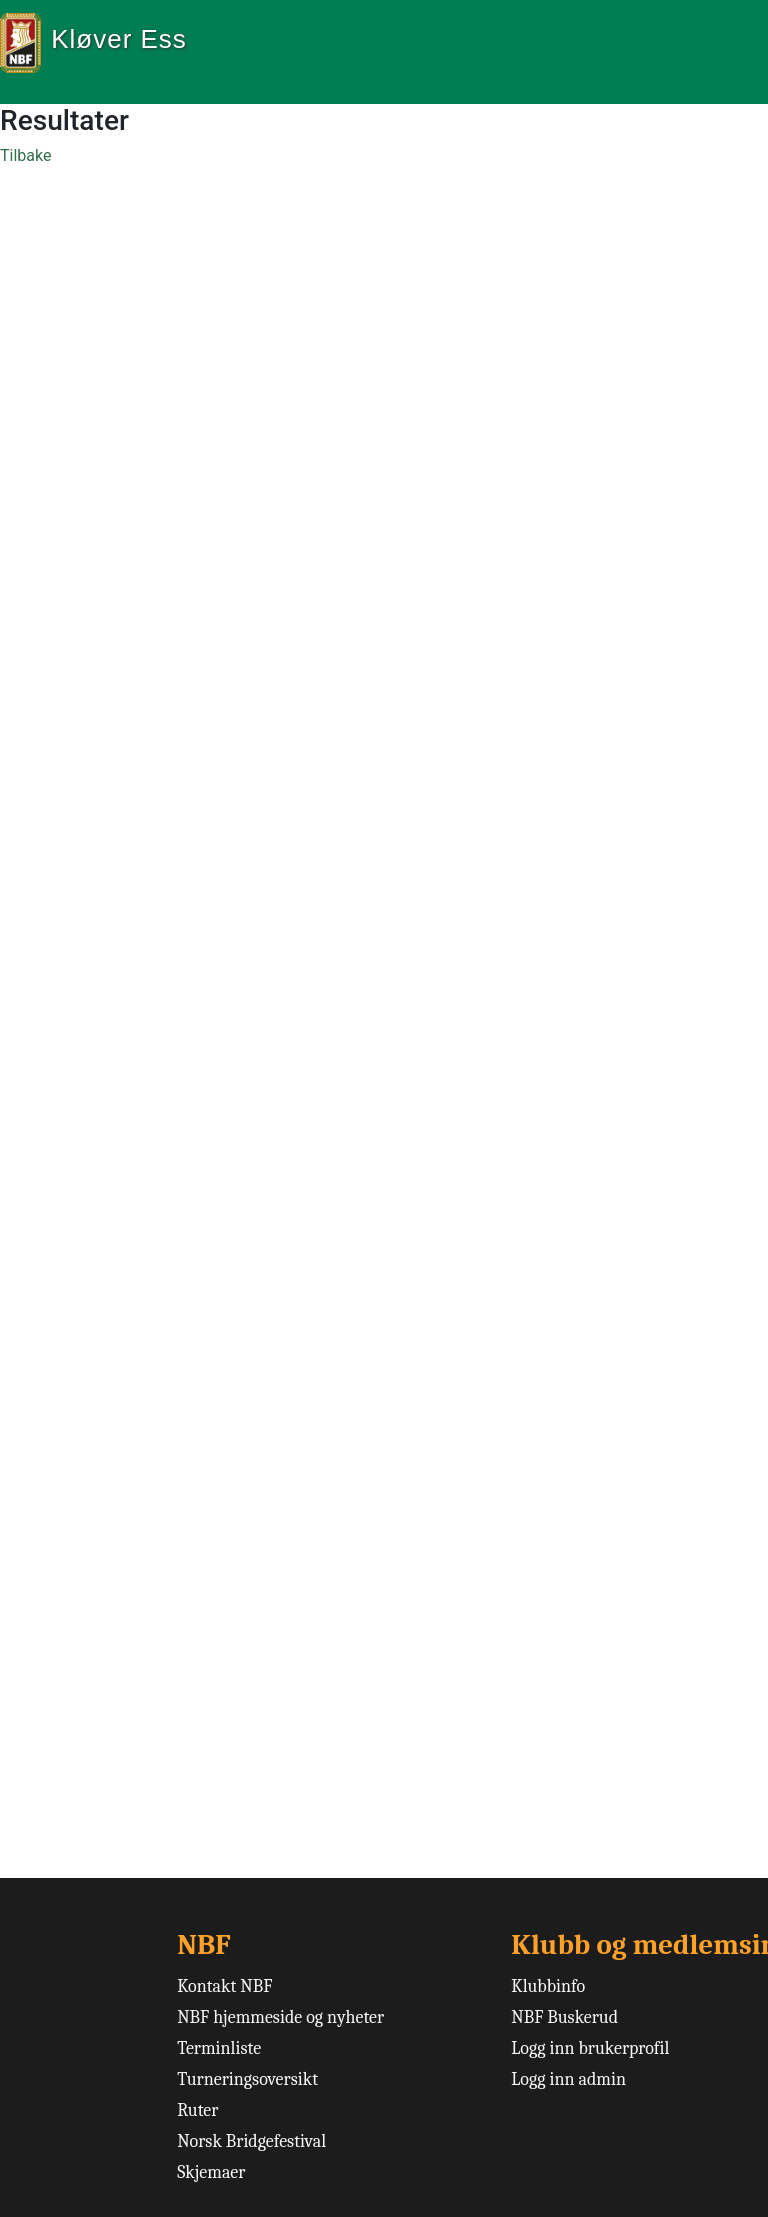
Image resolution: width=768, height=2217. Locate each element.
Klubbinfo (548, 1986)
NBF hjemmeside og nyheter (280, 2017)
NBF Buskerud (564, 2017)
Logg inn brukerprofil (590, 2048)
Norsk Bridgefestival (251, 2141)
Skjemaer (211, 2172)
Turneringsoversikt (247, 2079)
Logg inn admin (568, 2079)
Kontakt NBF (224, 1986)
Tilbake (25, 155)
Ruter (197, 2110)
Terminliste (219, 2048)
